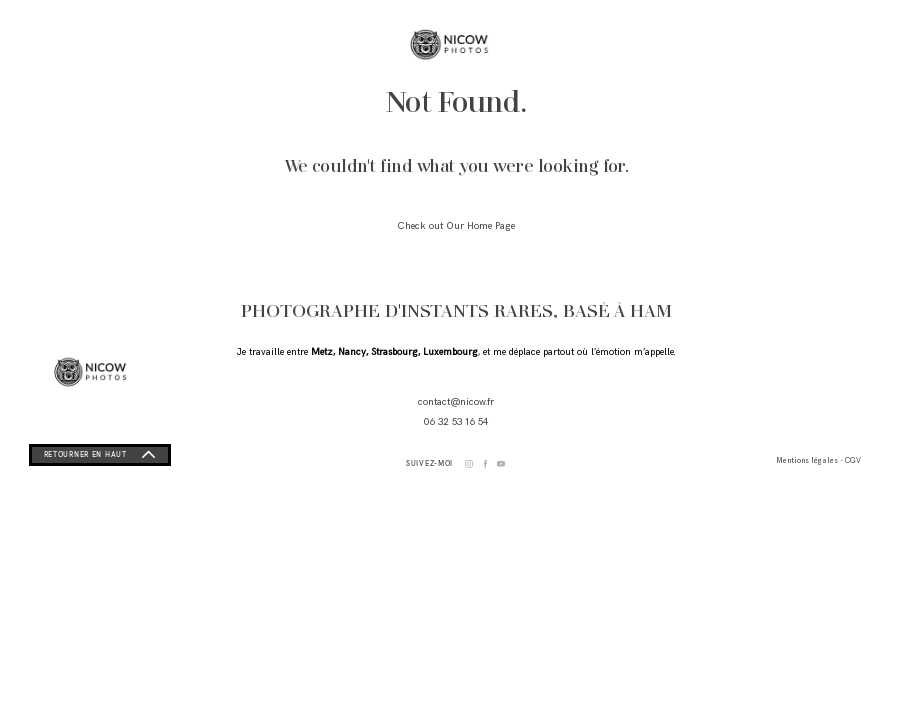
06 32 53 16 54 (456, 422)
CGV (869, 462)
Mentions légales (812, 462)
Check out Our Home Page (456, 226)
